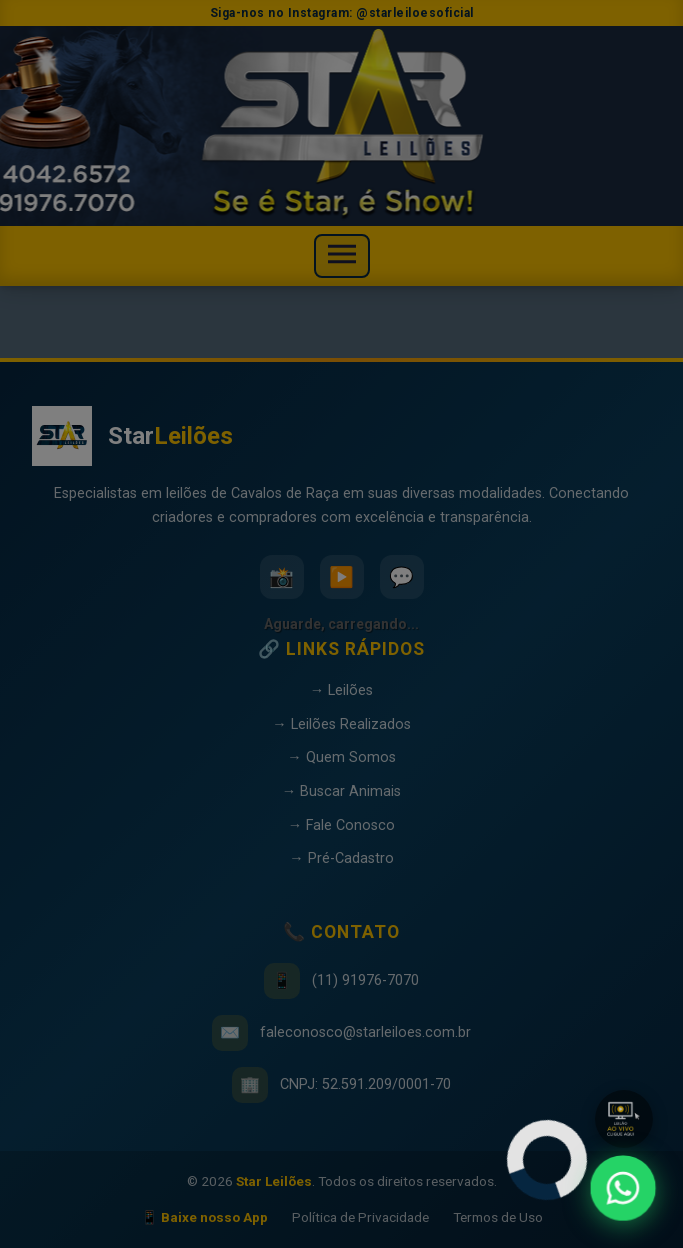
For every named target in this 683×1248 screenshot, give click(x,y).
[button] (624, 1119)
